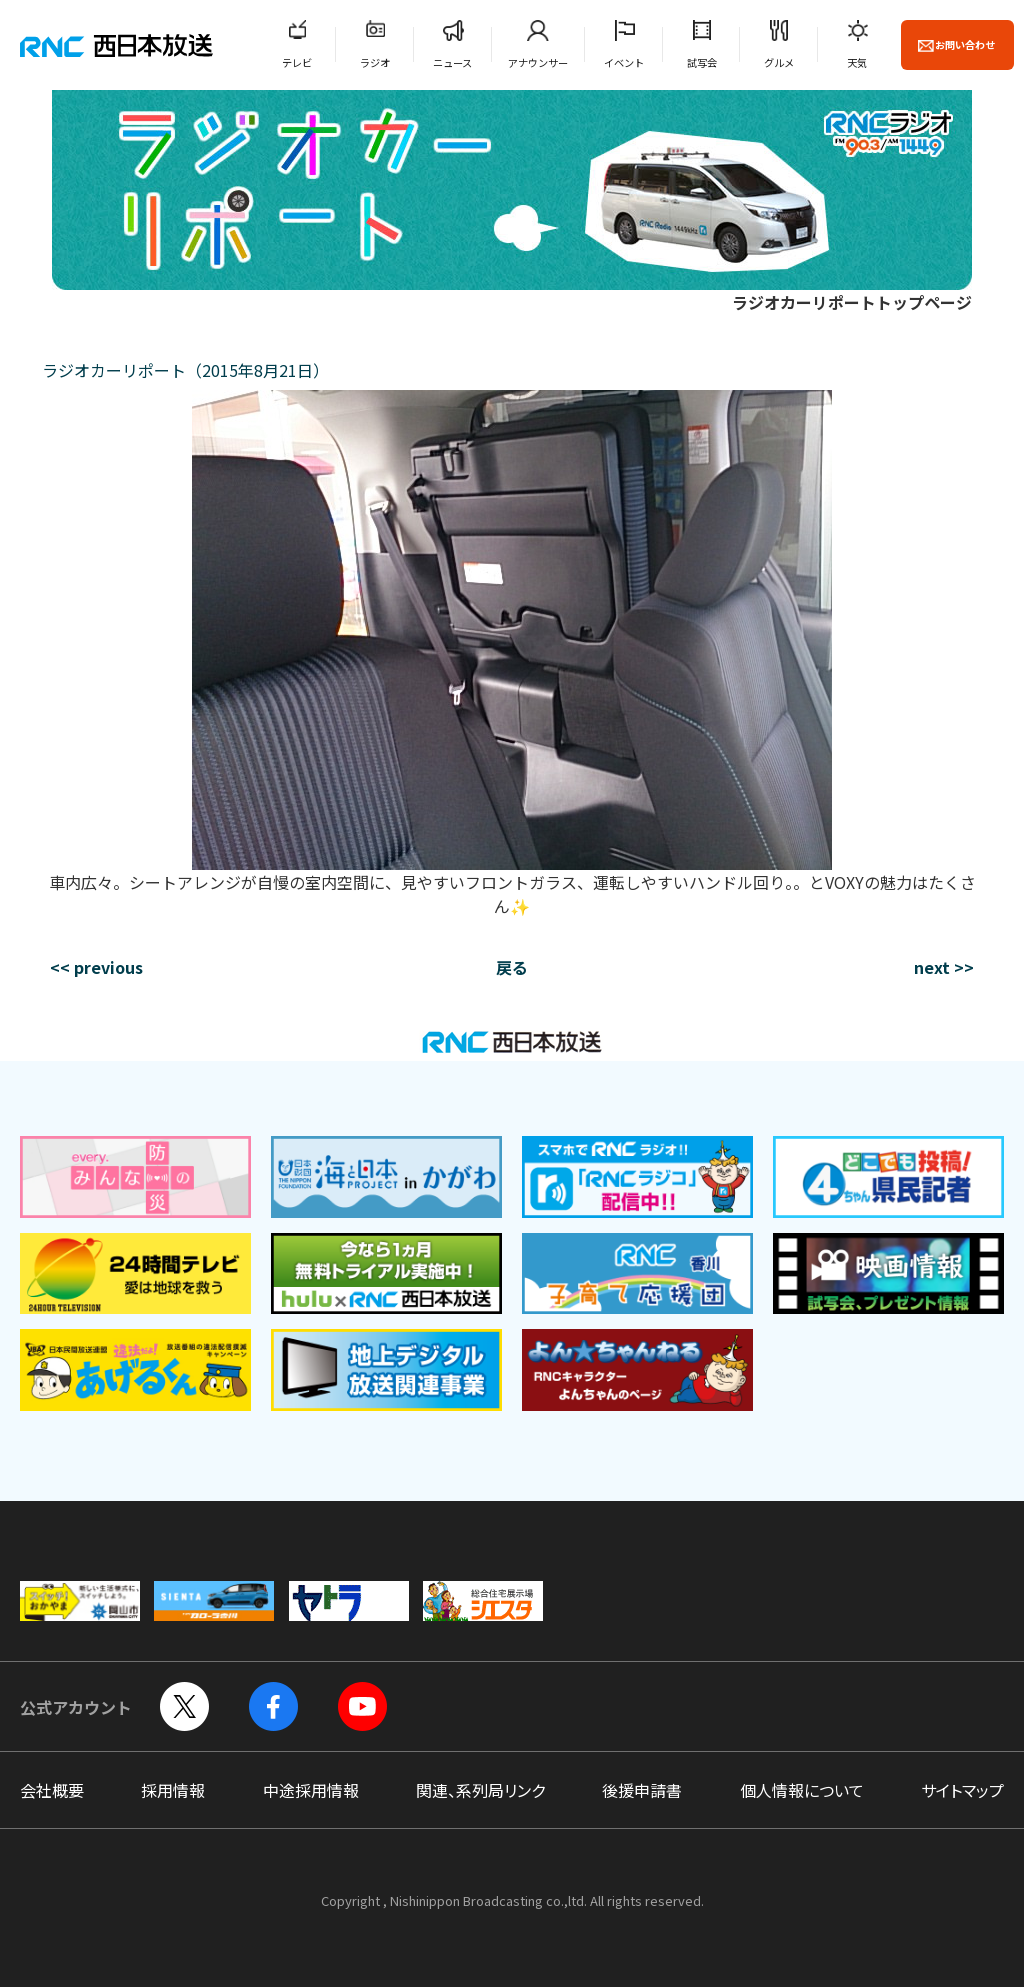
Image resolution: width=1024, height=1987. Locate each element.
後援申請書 (642, 1790)
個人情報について (802, 1790)
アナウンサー (538, 62)
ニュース (452, 62)
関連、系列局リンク (480, 1790)
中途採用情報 (311, 1790)
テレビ (297, 62)
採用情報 (173, 1790)
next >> (944, 967)
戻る (512, 967)
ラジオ (375, 62)
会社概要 (52, 1790)
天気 (857, 62)
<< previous (96, 967)
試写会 (702, 62)
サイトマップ (962, 1790)
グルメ (779, 62)
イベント (624, 62)
